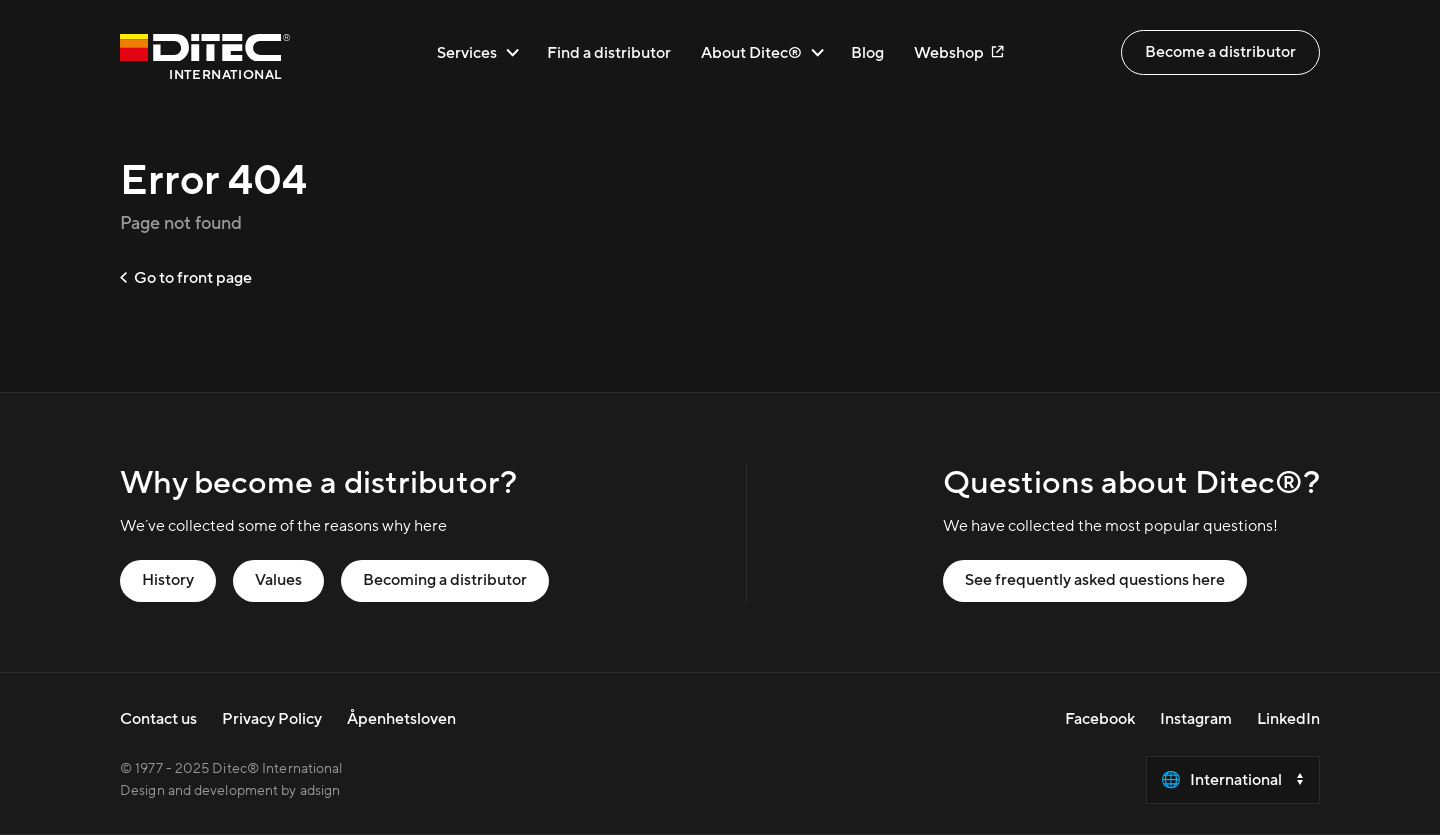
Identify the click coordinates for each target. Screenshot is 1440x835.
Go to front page (186, 278)
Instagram (1196, 719)
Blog (867, 52)
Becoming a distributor (445, 580)
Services (478, 52)
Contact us (158, 719)
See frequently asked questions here (1095, 580)
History (168, 580)
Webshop (958, 52)
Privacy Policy (272, 719)
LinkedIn (1288, 719)
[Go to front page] (205, 60)
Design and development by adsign (230, 791)
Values (278, 580)
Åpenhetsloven (401, 719)
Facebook (1100, 719)
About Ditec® (762, 52)
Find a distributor (609, 52)
